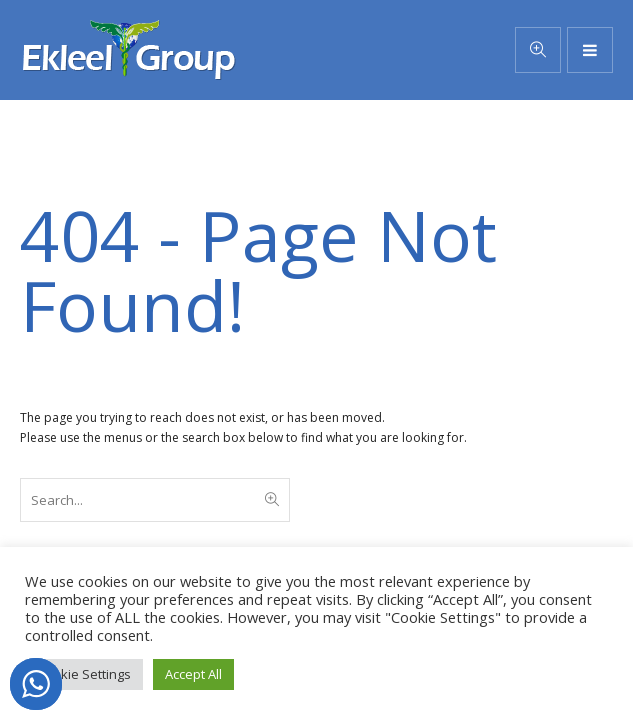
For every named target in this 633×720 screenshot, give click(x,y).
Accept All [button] (193, 674)
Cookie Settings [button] (84, 674)
